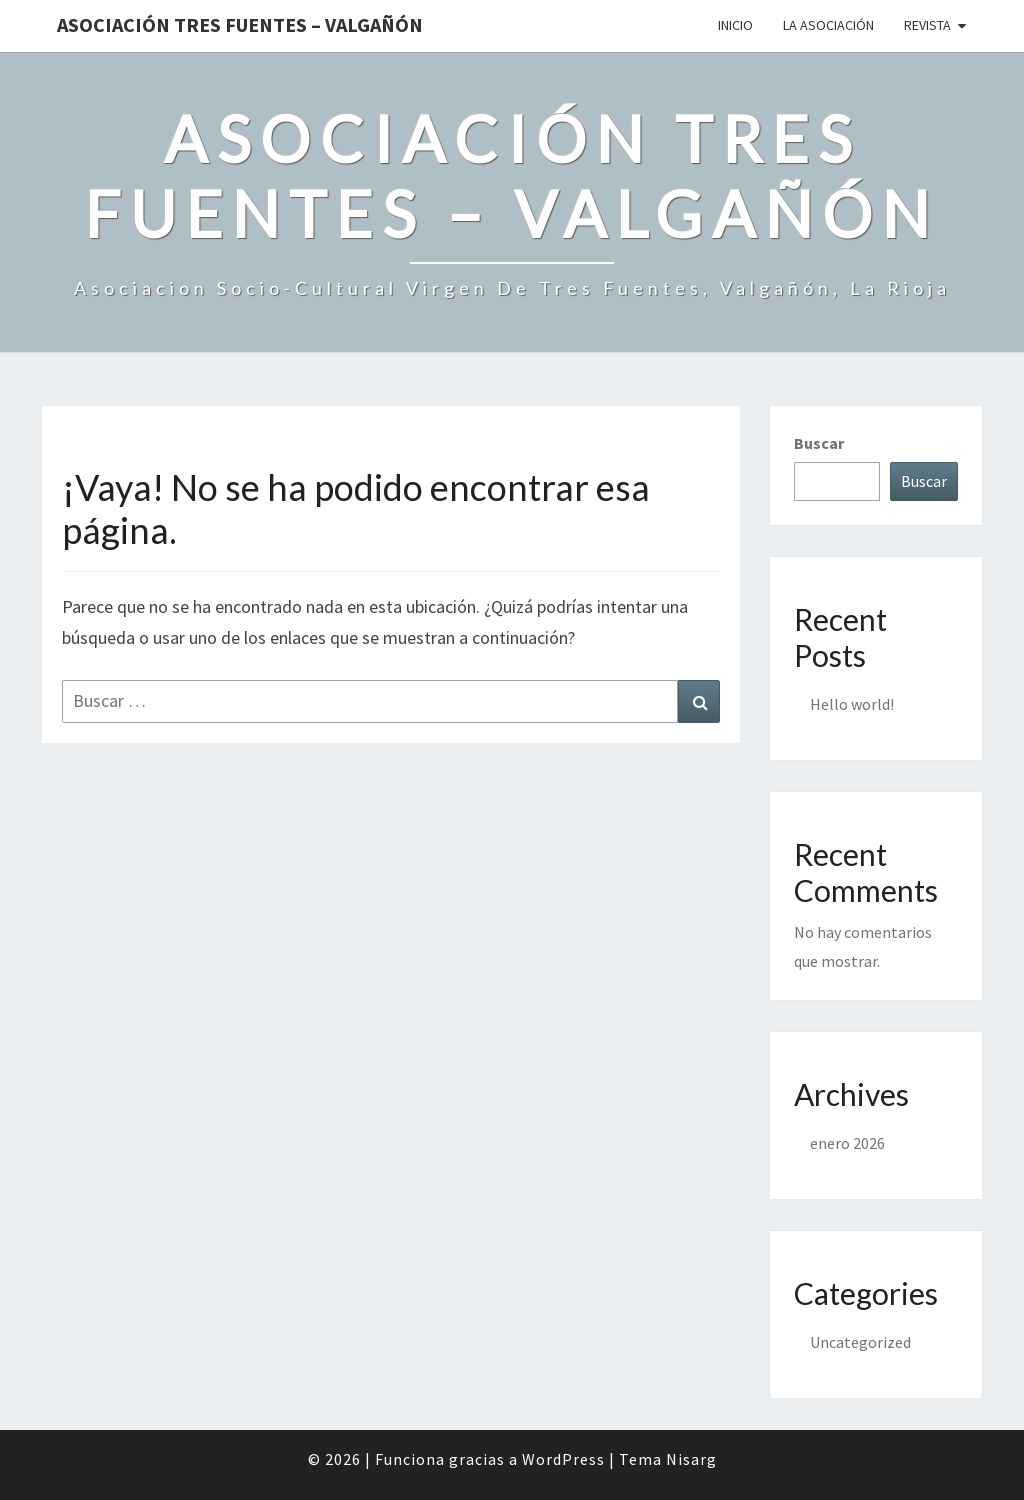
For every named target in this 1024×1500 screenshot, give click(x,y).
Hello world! (852, 704)
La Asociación (828, 25)
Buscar (819, 443)
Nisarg (691, 1459)
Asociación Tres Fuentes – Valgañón (240, 24)
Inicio (735, 25)
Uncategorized (860, 1342)
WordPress (563, 1459)
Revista (927, 25)
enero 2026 (847, 1143)
